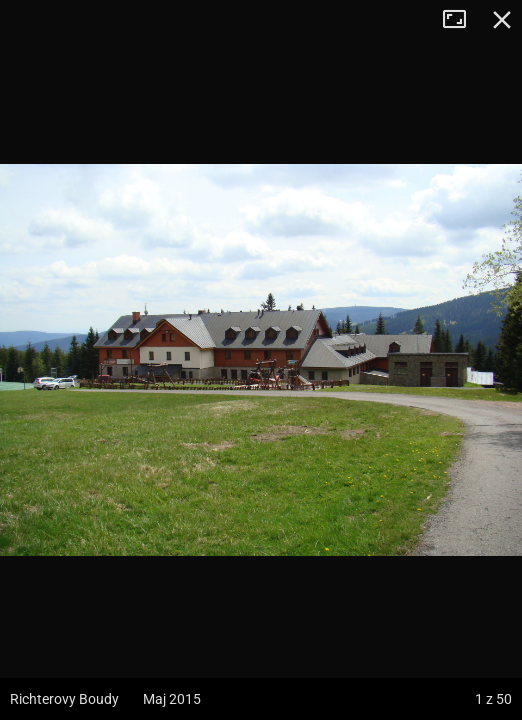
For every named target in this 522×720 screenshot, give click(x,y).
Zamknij (502, 20)
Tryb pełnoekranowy (462, 20)
